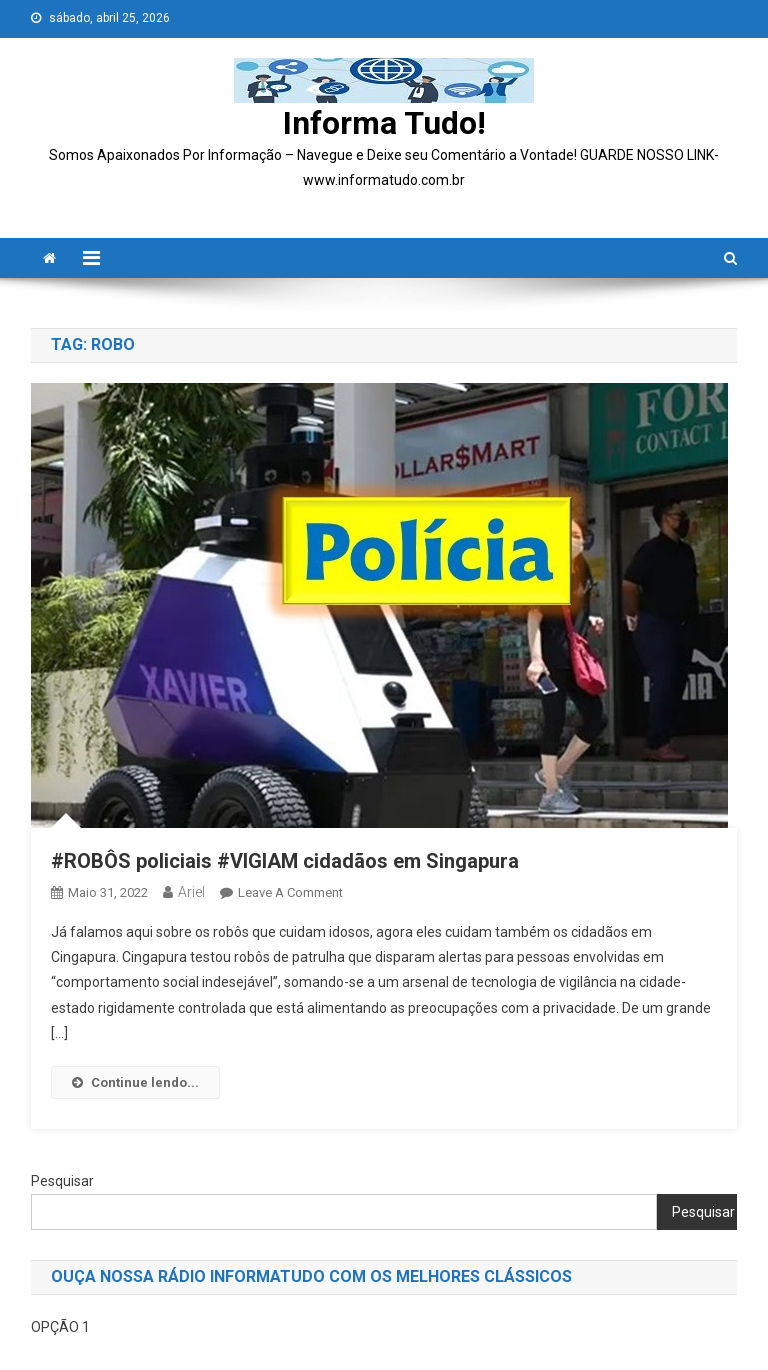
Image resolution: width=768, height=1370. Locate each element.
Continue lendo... (135, 1082)
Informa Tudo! (384, 123)
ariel (191, 892)
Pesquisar (62, 1181)
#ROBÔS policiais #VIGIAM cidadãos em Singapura (287, 861)
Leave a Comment (290, 892)
